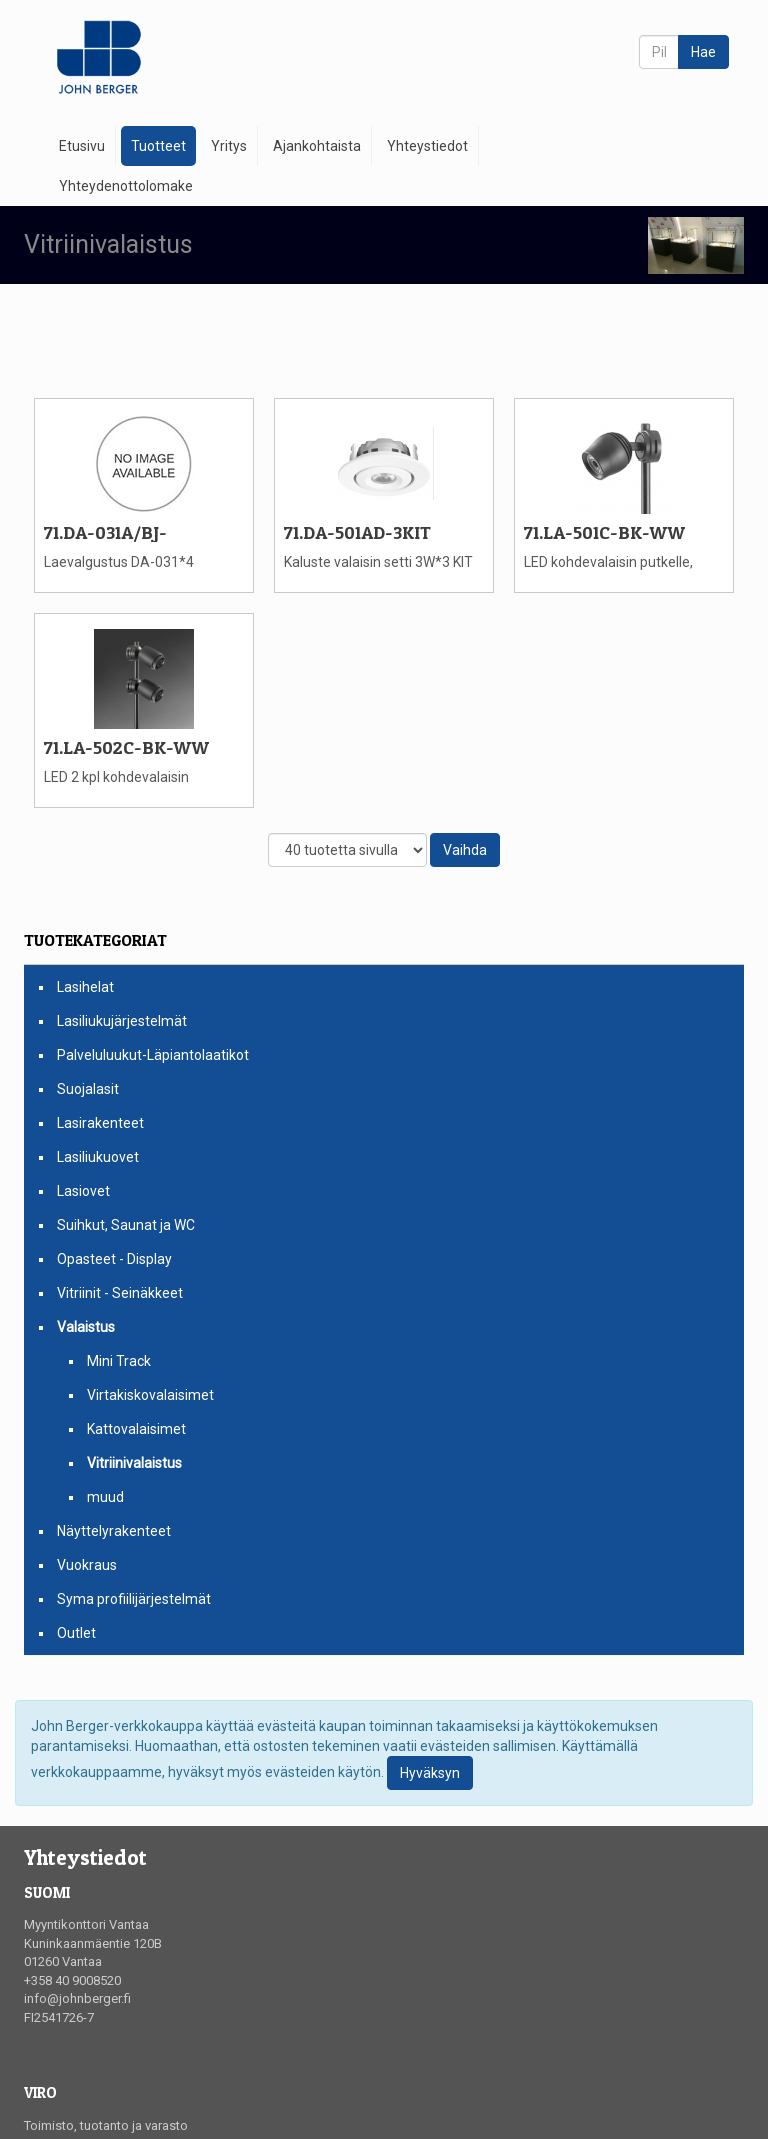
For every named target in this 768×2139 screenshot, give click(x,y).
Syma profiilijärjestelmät (134, 1599)
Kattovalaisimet (136, 1429)
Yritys (229, 146)
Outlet (76, 1633)
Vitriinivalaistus (134, 1463)
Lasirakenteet (100, 1123)
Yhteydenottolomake (126, 186)
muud (105, 1497)
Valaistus (86, 1327)
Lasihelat (85, 987)
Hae (703, 52)
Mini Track (119, 1361)
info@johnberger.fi (77, 1998)
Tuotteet (158, 146)
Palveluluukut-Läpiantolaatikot (153, 1055)
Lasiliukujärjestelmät (122, 1021)
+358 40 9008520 (72, 1980)
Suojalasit (88, 1089)
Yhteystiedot (427, 146)
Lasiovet (83, 1191)
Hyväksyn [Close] (430, 1773)
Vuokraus (87, 1565)
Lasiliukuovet (98, 1157)
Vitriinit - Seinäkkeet (120, 1293)
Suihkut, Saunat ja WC (126, 1225)
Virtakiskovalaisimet (150, 1395)
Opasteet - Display (114, 1259)
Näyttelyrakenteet (114, 1531)
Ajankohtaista (317, 146)
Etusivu (82, 146)
